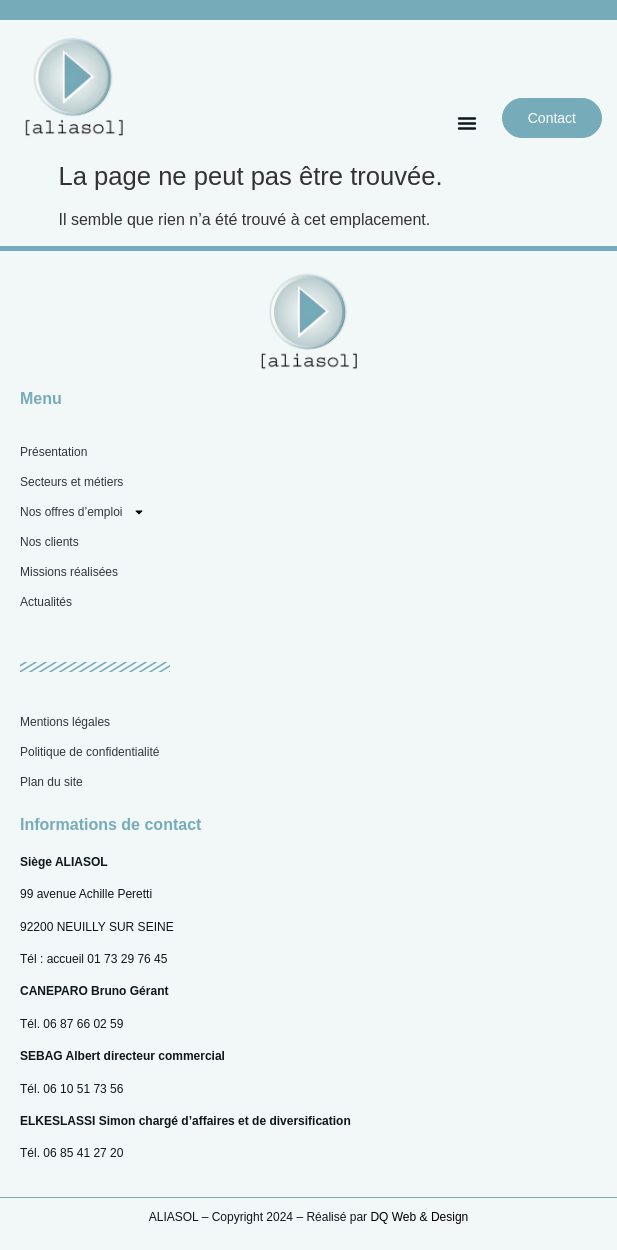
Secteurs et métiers (71, 482)
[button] (467, 123)
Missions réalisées (69, 572)
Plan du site (51, 782)
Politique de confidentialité (89, 752)
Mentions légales (65, 722)
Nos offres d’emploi (82, 512)
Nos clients (49, 542)
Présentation (53, 452)
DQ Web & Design (419, 1217)
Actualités (46, 602)
